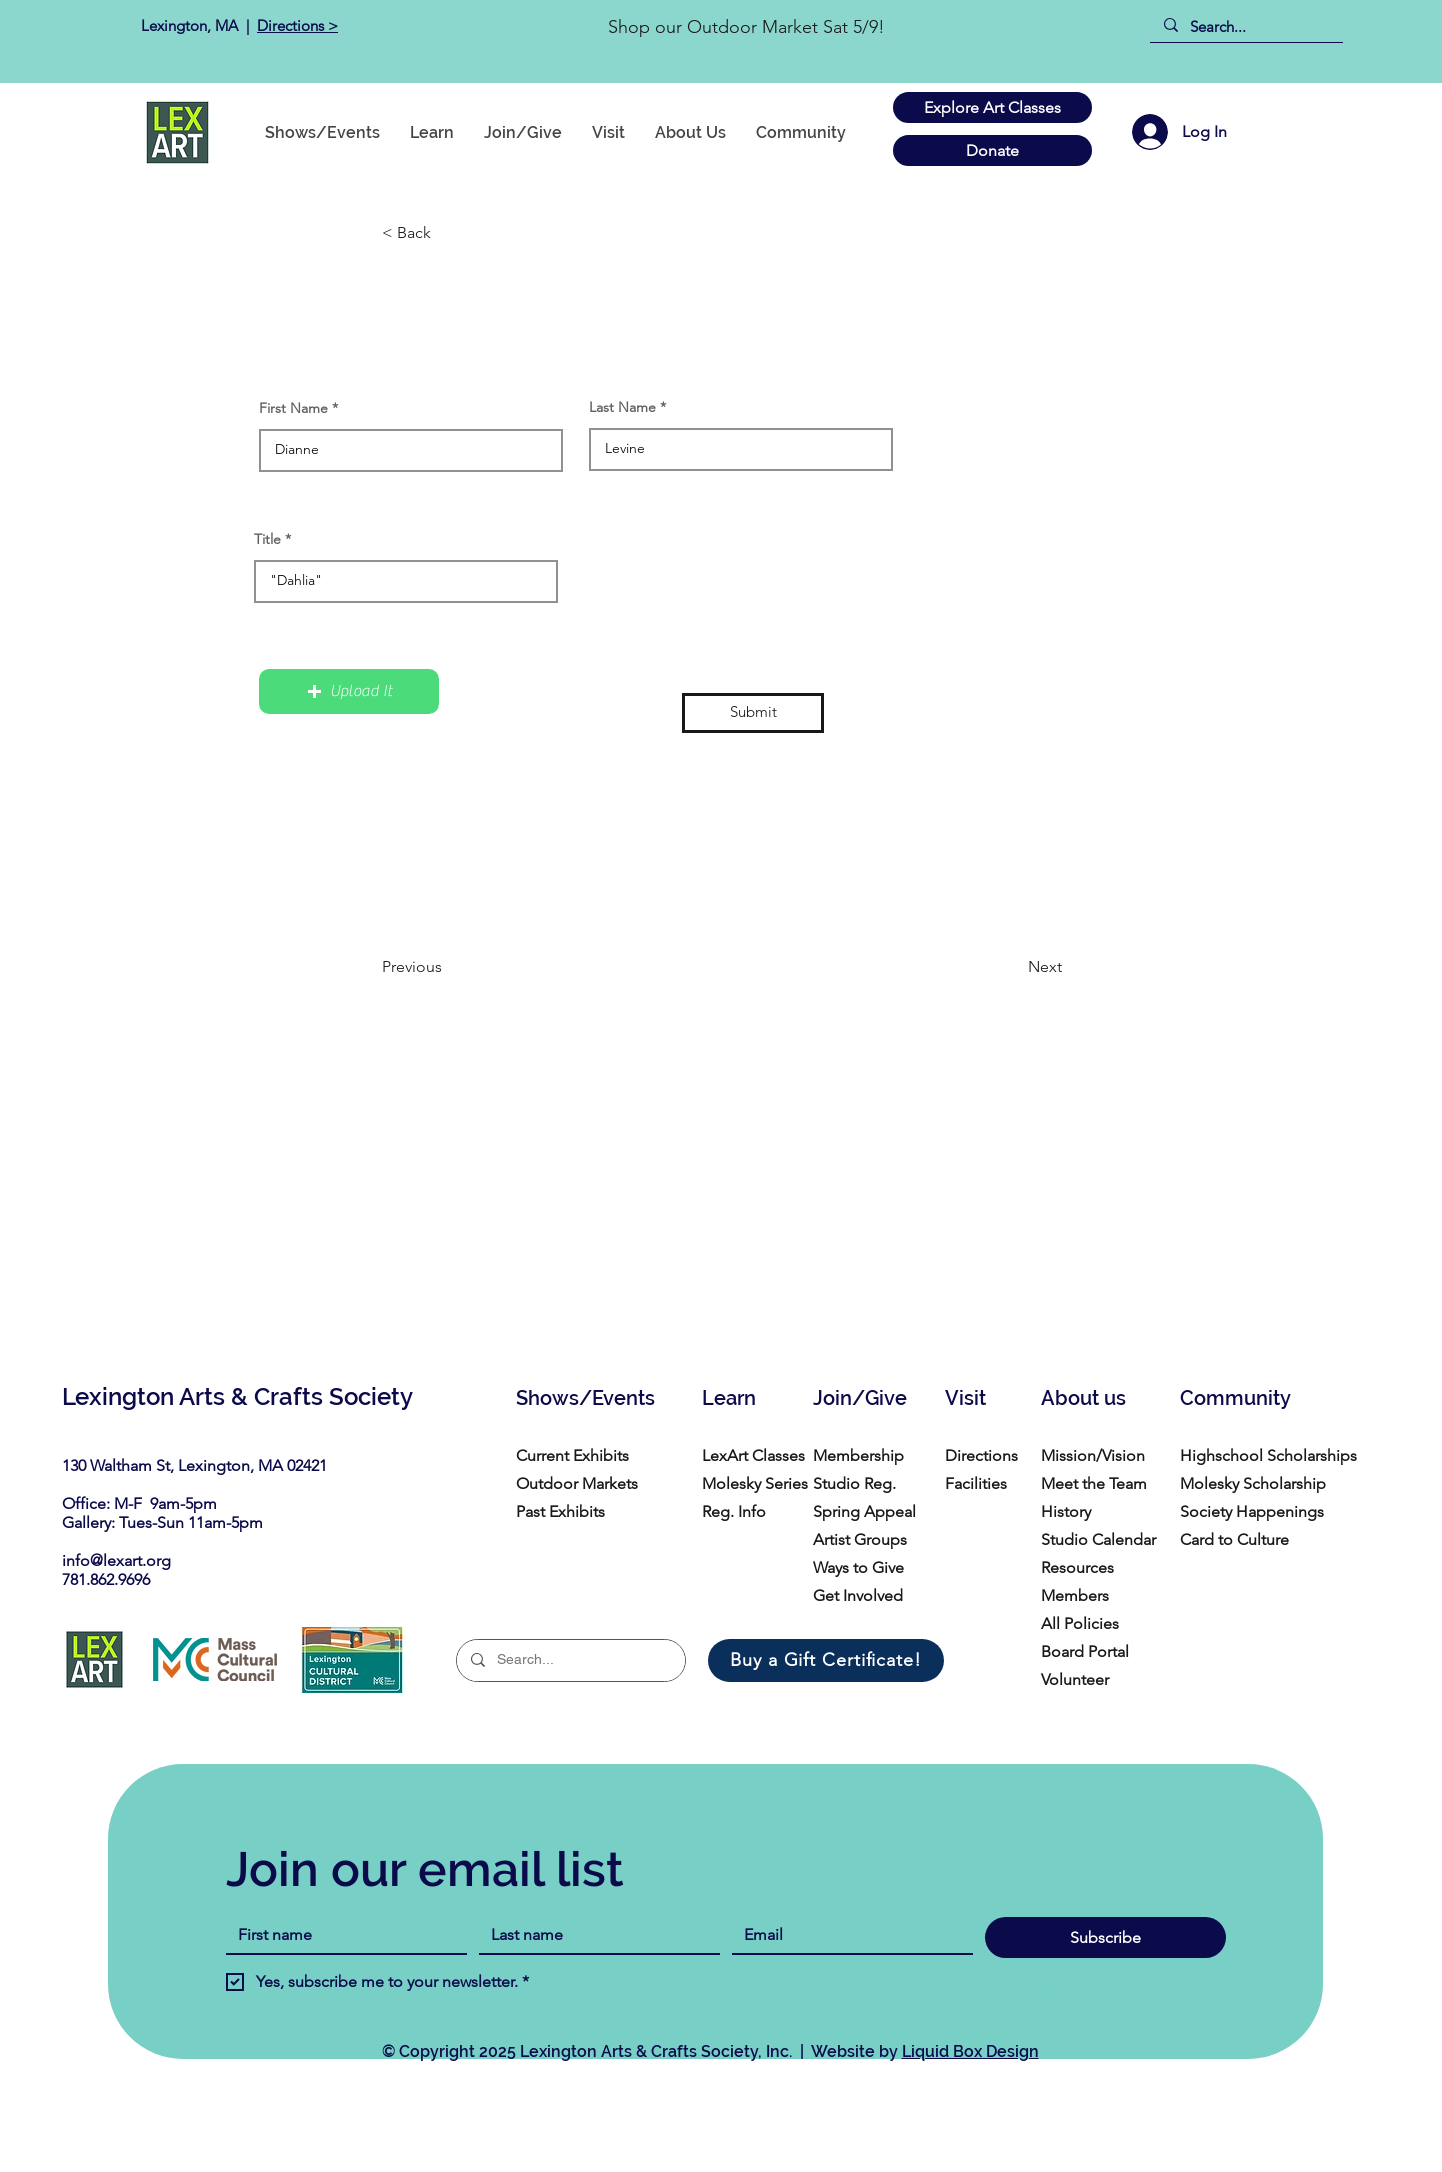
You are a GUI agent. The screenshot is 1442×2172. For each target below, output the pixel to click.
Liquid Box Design (970, 2051)
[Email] (846, 1935)
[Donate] (992, 150)
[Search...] (1245, 26)
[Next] (1012, 968)
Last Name (622, 407)
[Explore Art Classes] (992, 107)
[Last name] (593, 1935)
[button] (801, 132)
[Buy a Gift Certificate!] (826, 1660)
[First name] (340, 1935)
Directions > (297, 25)
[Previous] (448, 968)
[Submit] (753, 713)
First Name (293, 408)
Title (267, 539)
